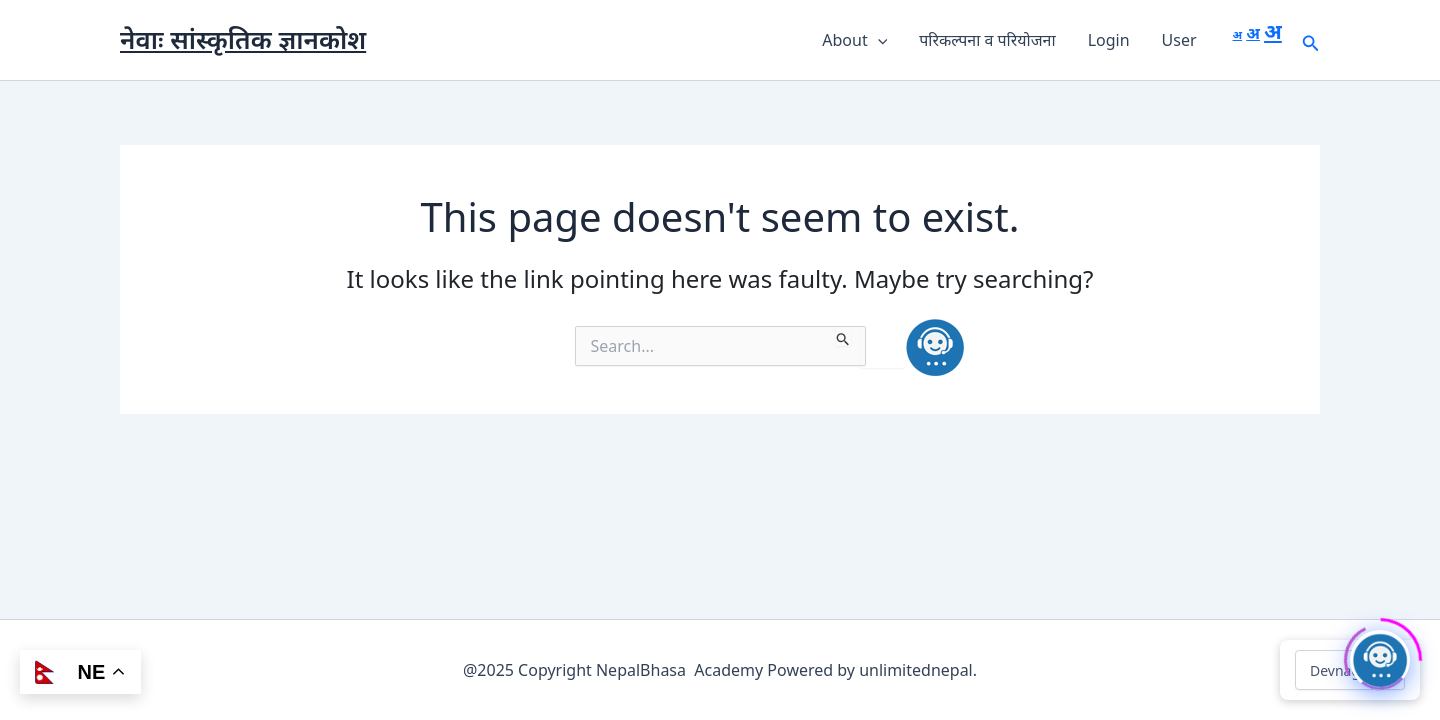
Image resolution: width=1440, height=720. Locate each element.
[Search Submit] (843, 336)
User (1179, 40)
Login (1109, 40)
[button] (878, 40)
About (854, 40)
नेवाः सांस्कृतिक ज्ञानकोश (243, 39)
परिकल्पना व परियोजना (987, 40)
